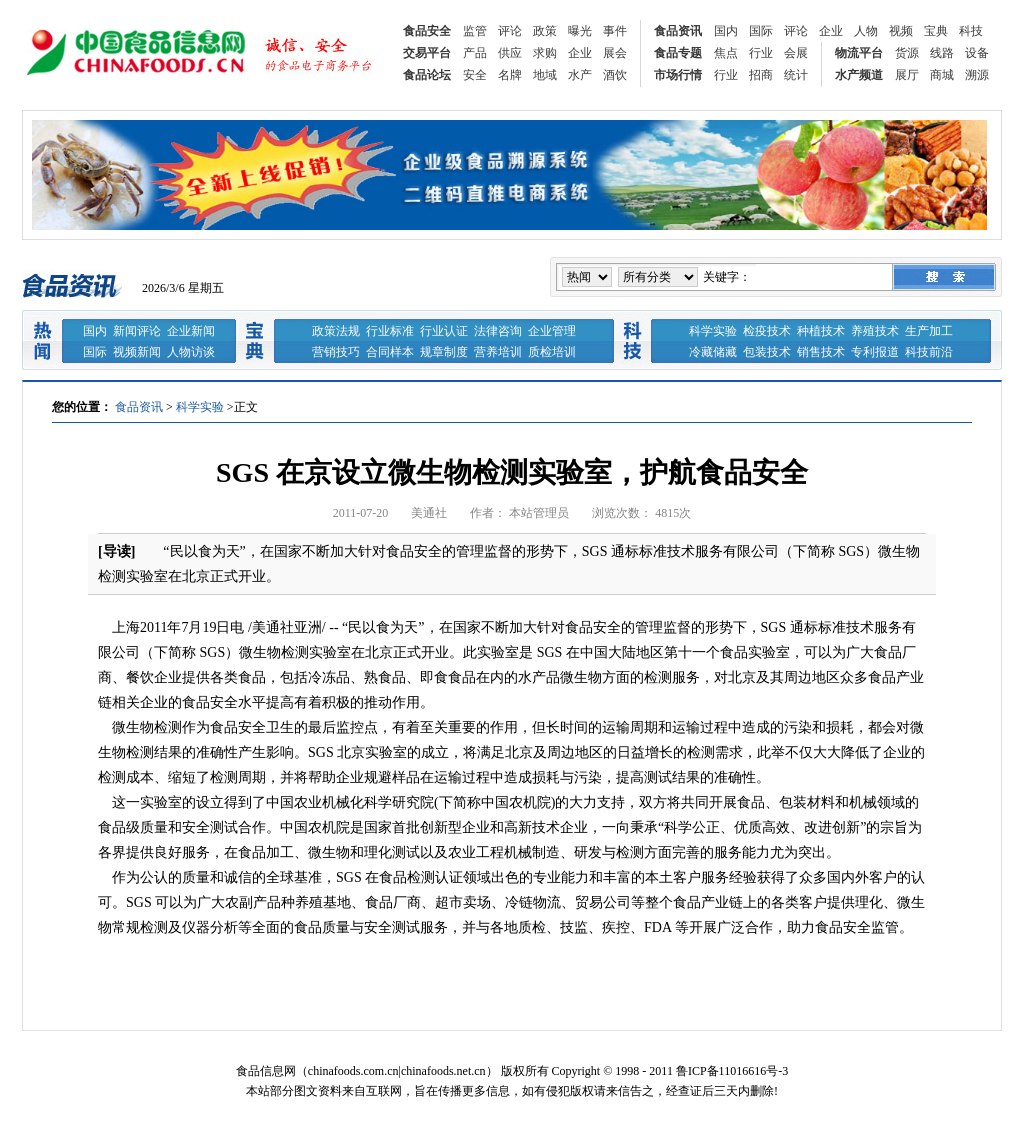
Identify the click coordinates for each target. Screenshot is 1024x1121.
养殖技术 (875, 331)
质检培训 (552, 352)
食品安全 (427, 31)
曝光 (580, 31)
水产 (580, 75)
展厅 (907, 75)
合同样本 (390, 352)
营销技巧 (336, 352)
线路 (942, 53)
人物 (866, 31)
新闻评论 (137, 331)
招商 (761, 75)
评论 (510, 31)
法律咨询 (498, 331)
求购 (545, 53)
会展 (796, 53)
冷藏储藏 (713, 352)
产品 (475, 53)
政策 (545, 31)
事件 (615, 31)
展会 (615, 53)
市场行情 (678, 75)
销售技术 (821, 352)
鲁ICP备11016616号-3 (732, 1071)
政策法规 (336, 331)
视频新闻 (137, 352)
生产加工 (929, 331)
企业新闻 (191, 331)
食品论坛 (427, 75)
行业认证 (444, 331)
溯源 (977, 75)
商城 (942, 75)
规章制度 (444, 352)
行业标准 (390, 331)
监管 (475, 31)
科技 (971, 31)
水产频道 (859, 75)
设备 (977, 53)
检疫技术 (767, 331)
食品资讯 (678, 31)
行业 (761, 53)
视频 (901, 31)
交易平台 (427, 53)
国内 (726, 31)
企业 (831, 31)
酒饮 (615, 75)
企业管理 (552, 331)
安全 (475, 75)
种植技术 (821, 331)
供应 (510, 53)
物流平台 (859, 53)
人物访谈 (191, 352)
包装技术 (767, 352)
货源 (907, 53)
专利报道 (875, 352)
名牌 (510, 75)
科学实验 (713, 331)
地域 (545, 75)
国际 (761, 31)
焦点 (726, 53)
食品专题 (678, 53)
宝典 (936, 31)
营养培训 (498, 352)
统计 (796, 75)
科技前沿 (929, 352)
